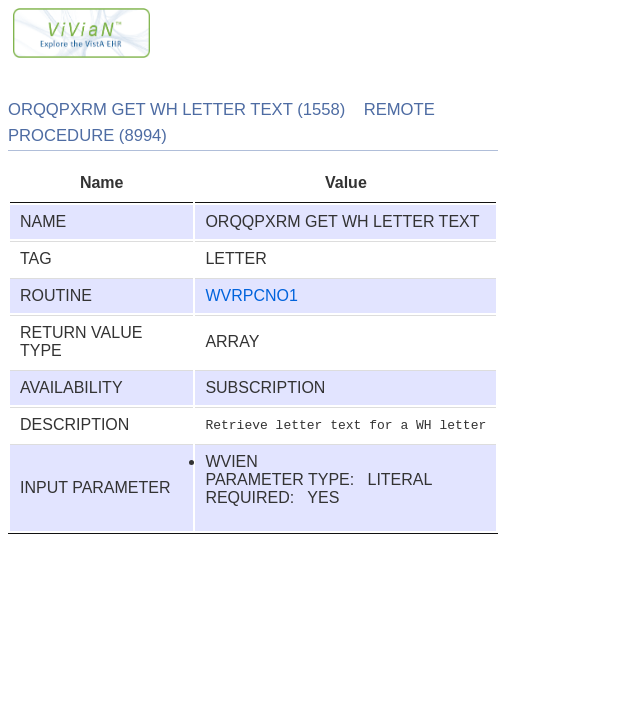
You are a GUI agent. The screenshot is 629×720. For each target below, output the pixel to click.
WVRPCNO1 (251, 295)
